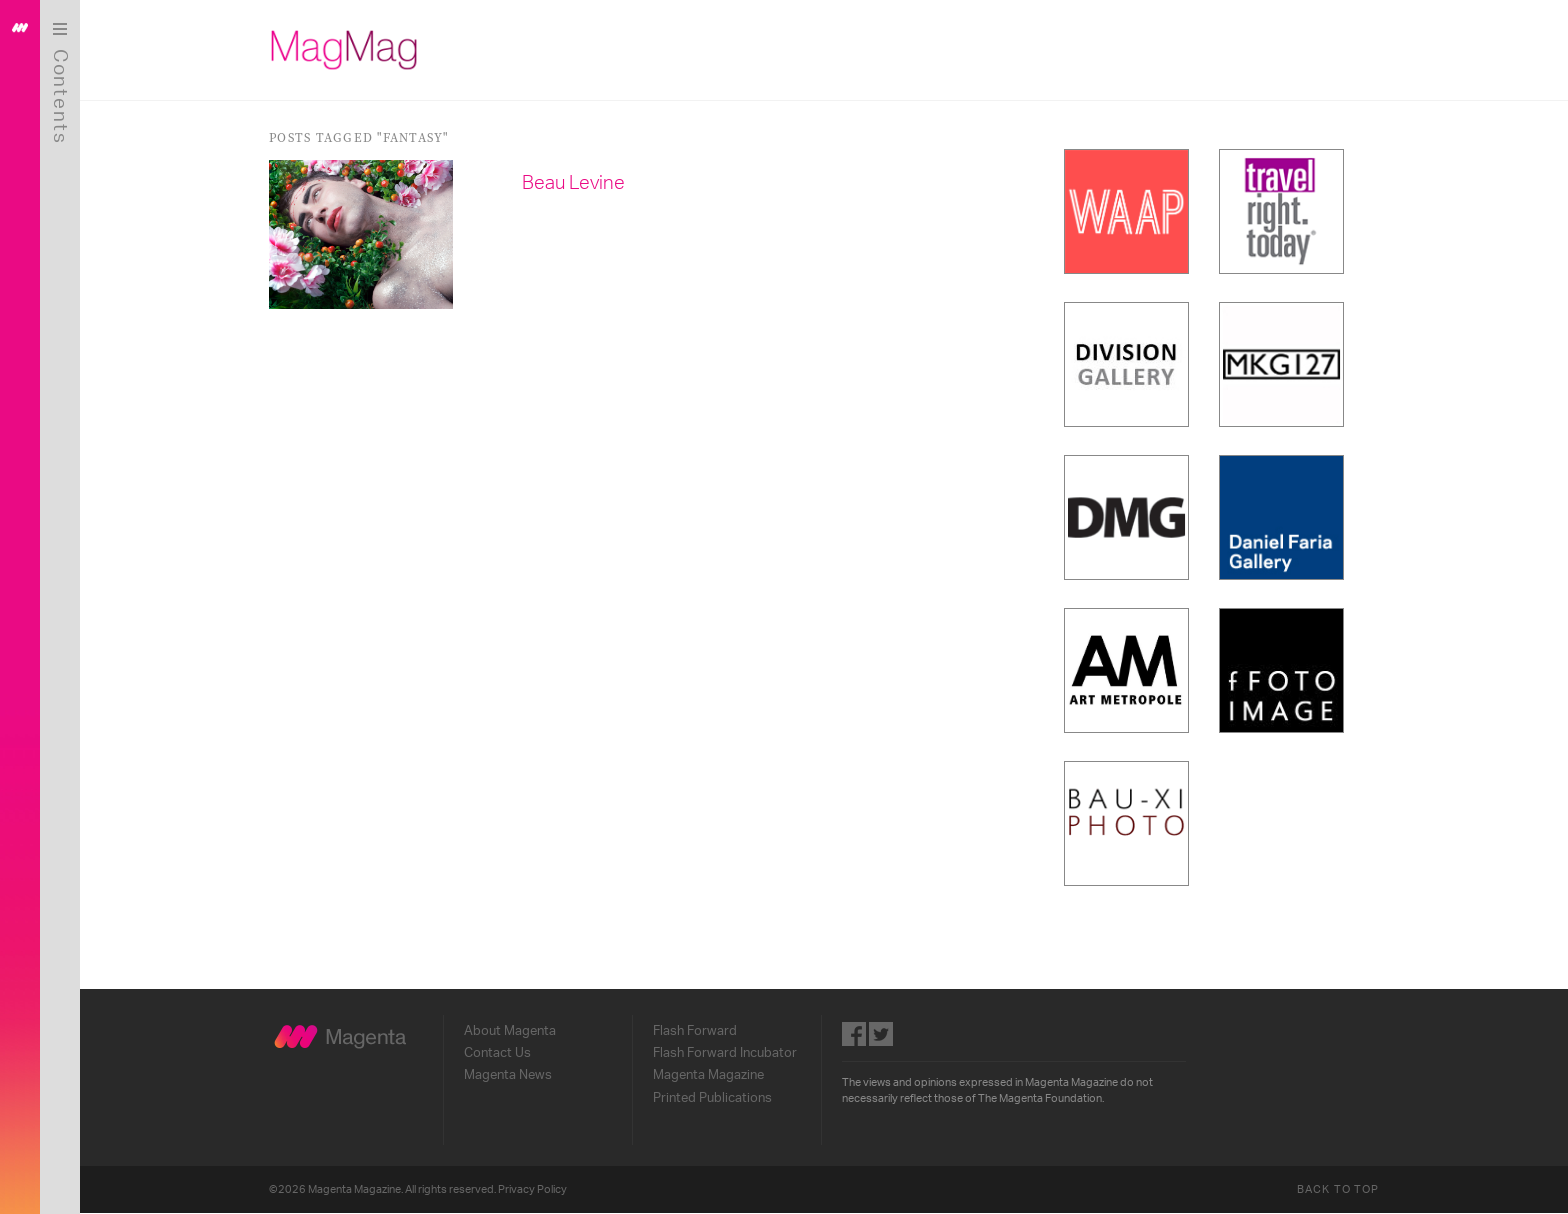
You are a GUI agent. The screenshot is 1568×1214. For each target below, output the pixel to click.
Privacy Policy (532, 1189)
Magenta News (508, 1075)
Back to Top (1338, 1189)
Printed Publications (712, 1098)
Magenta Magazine (708, 1075)
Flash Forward (695, 1031)
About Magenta (510, 1031)
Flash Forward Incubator (725, 1053)
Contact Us (497, 1053)
